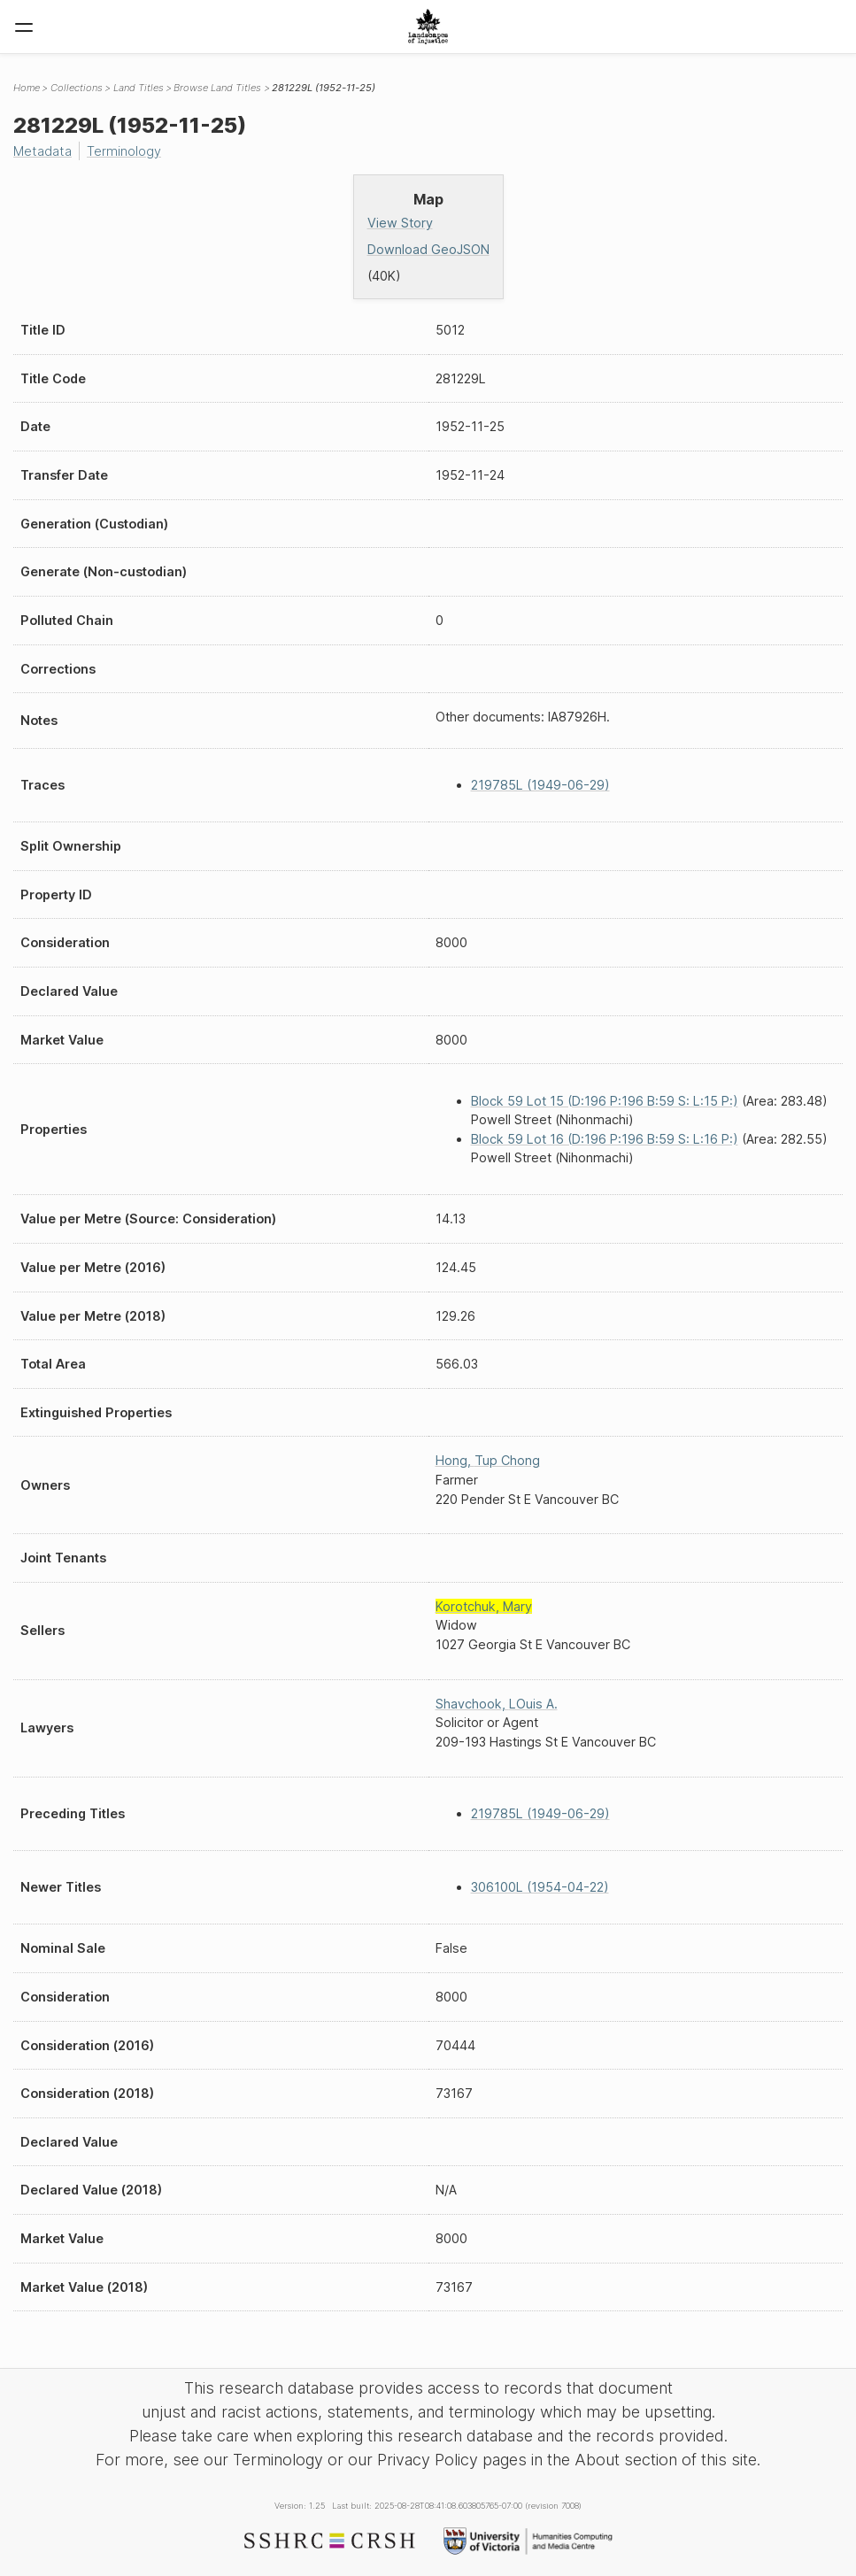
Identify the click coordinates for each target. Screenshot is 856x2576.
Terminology (124, 150)
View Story (400, 222)
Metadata (42, 150)
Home (26, 87)
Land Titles (138, 87)
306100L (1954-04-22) (540, 1886)
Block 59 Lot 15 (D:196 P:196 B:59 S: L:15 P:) (604, 1100)
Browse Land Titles (217, 87)
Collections (76, 87)
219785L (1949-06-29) (540, 784)
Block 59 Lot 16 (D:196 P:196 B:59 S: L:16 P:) (604, 1138)
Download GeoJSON (428, 249)
